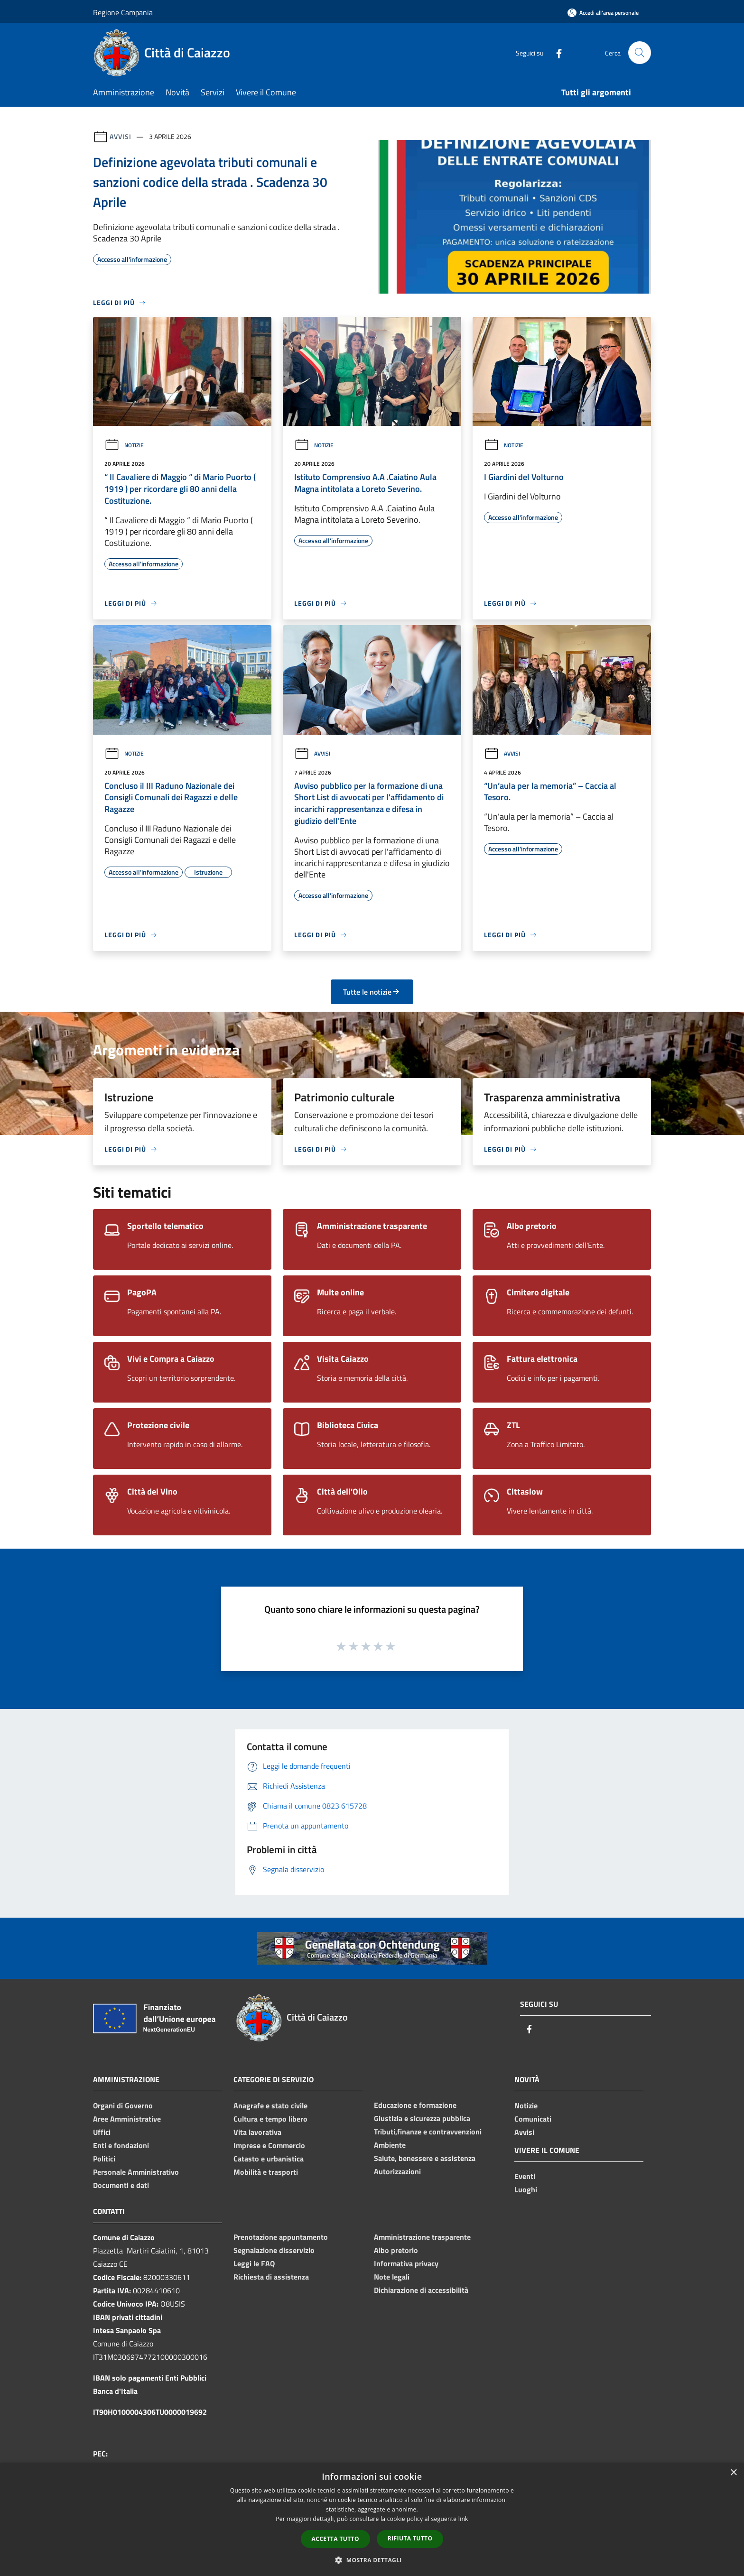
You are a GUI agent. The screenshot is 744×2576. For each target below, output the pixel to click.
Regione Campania (123, 12)
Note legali (391, 2276)
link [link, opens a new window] (463, 2519)
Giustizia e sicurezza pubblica (422, 2118)
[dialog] (372, 2519)
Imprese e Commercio (269, 2145)
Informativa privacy (406, 2263)
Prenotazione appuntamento (280, 2237)
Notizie (124, 445)
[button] (372, 2560)
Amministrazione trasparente (422, 2237)
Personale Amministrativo (136, 2172)
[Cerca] (639, 52)
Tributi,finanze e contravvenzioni (428, 2131)
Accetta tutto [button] (335, 2539)
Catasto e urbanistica (268, 2158)
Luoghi (525, 2189)
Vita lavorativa (257, 2132)
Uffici (102, 2132)
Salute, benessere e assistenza (424, 2158)
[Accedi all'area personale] (603, 12)
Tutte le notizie (371, 991)
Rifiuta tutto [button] (410, 2538)
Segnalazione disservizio (274, 2250)
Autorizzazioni (397, 2171)
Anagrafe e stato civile (270, 2105)
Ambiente (390, 2145)
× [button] (733, 2472)
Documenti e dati (121, 2185)
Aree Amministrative (127, 2118)
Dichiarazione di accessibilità (421, 2290)
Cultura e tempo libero (270, 2118)
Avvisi (120, 136)
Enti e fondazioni (121, 2145)
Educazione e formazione (415, 2105)
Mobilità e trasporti (265, 2172)
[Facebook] (555, 52)
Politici (104, 2158)
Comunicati (532, 2118)
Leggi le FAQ (254, 2263)
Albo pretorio (396, 2250)
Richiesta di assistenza (271, 2276)
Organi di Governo (123, 2105)
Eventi (524, 2176)
